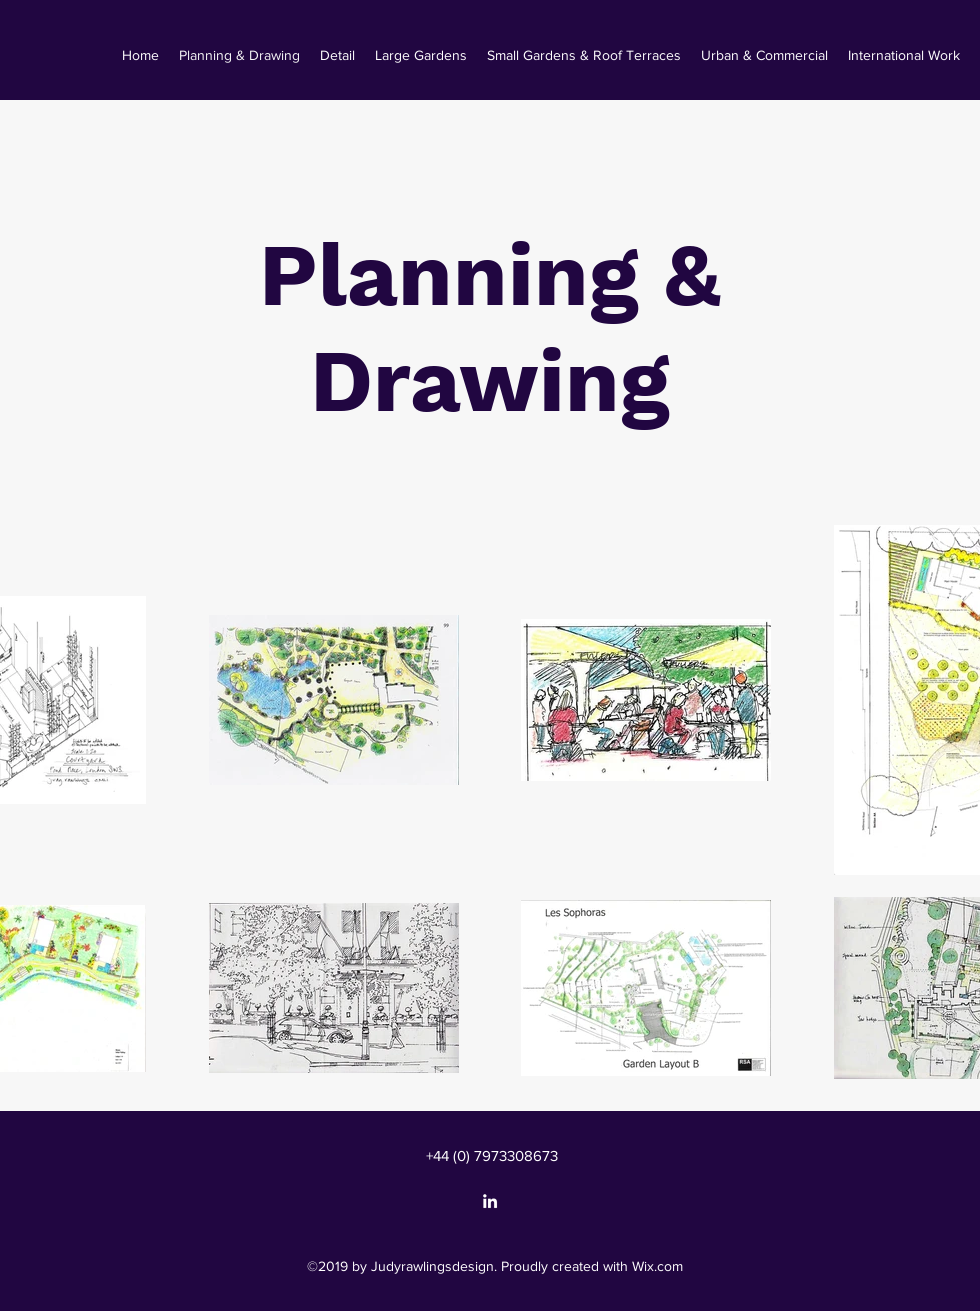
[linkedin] (490, 1201)
